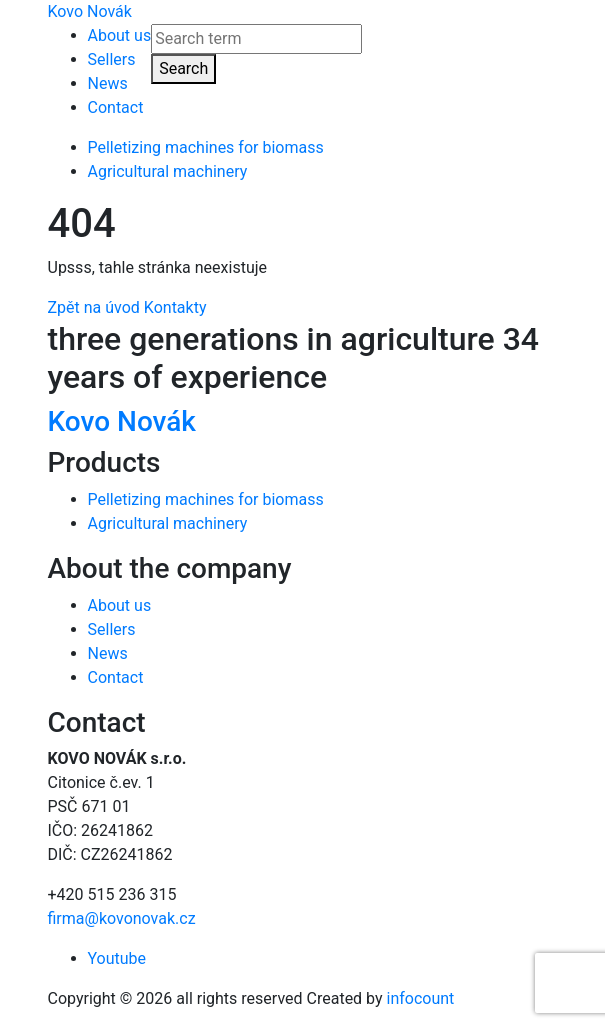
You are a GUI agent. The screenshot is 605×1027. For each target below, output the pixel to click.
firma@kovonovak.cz (122, 918)
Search (183, 68)
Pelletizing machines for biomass (206, 147)
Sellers (112, 59)
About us (120, 35)
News (108, 83)
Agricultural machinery (168, 171)
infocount (421, 998)
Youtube (117, 958)
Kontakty (175, 307)
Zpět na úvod (94, 307)
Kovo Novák (90, 11)
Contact (116, 107)
